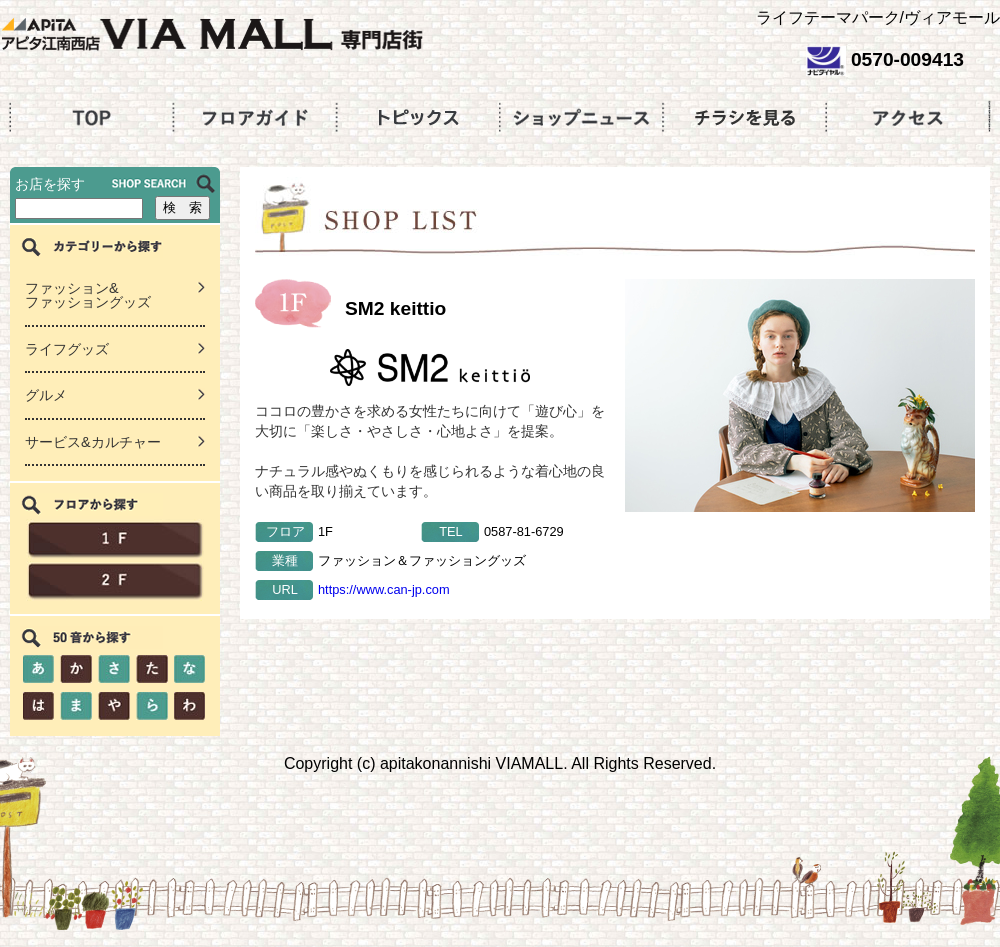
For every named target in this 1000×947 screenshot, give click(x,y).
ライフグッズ (67, 349)
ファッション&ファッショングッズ (88, 295)
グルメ (46, 395)
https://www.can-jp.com (384, 589)
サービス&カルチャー (93, 442)
